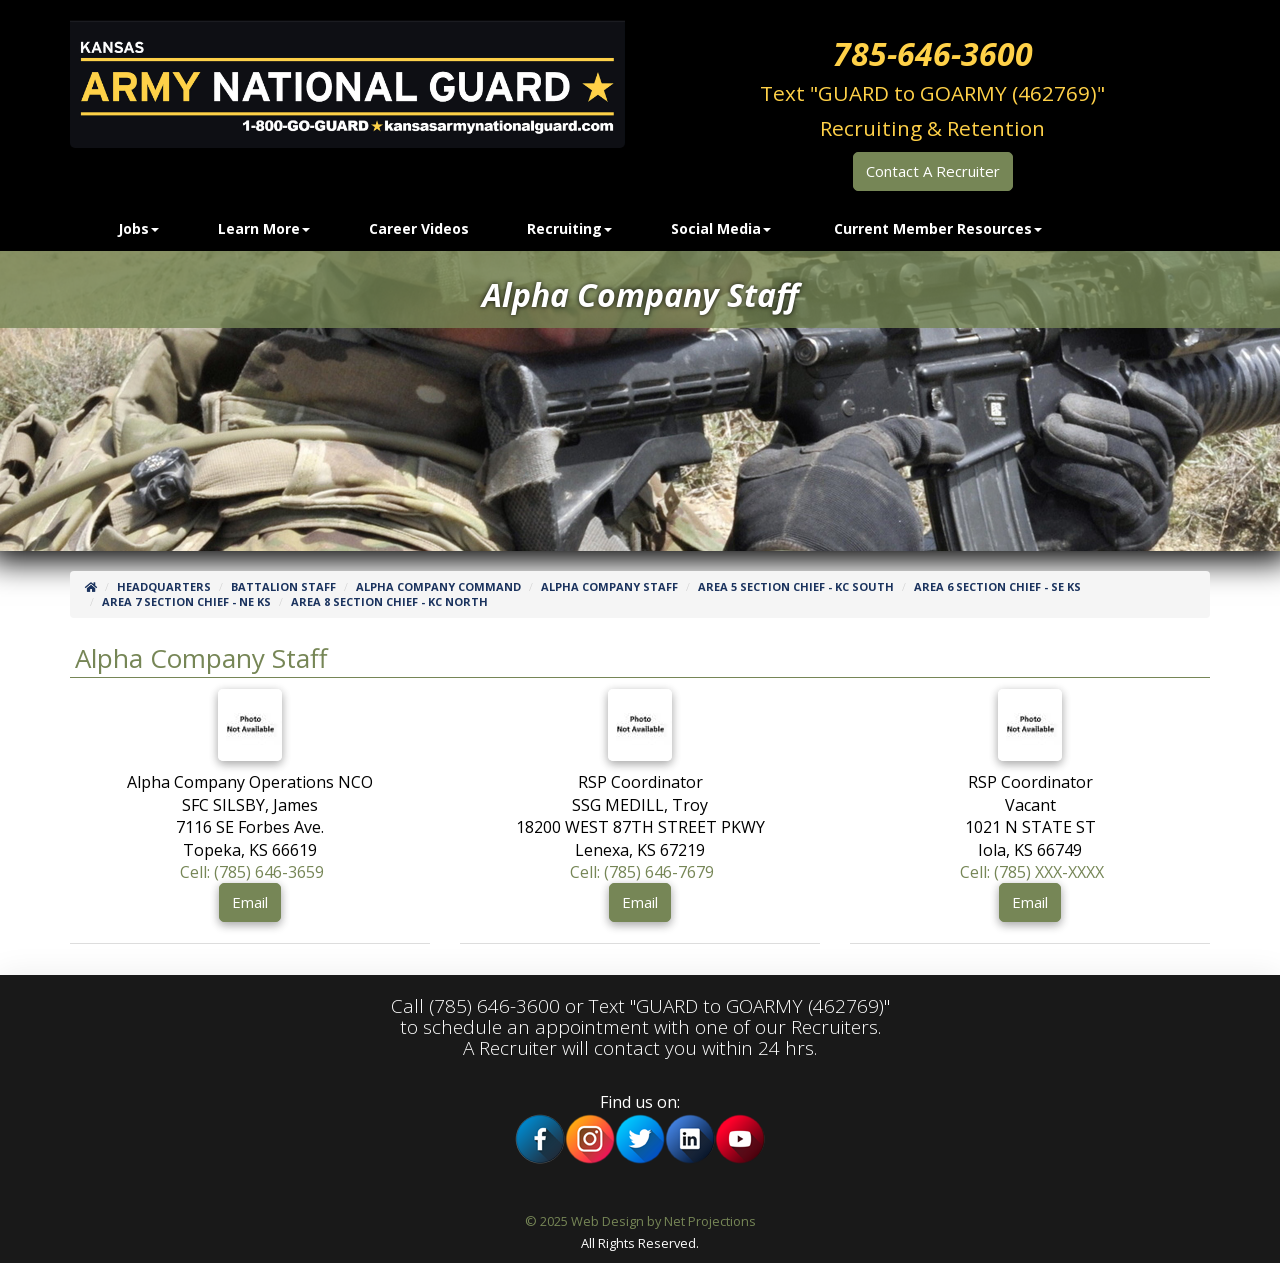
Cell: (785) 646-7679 (642, 872)
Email (250, 902)
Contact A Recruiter (933, 171)
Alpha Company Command (438, 586)
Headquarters (164, 586)
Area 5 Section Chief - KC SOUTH (796, 586)
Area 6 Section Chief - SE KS (997, 586)
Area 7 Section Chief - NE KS (186, 601)
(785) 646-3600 (494, 1006)
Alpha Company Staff (609, 586)
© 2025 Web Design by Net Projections (640, 1221)
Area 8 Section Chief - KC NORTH (389, 601)
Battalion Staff (283, 586)
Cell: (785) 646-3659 (252, 872)
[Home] (91, 586)
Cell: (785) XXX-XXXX (1032, 872)
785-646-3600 (933, 53)
